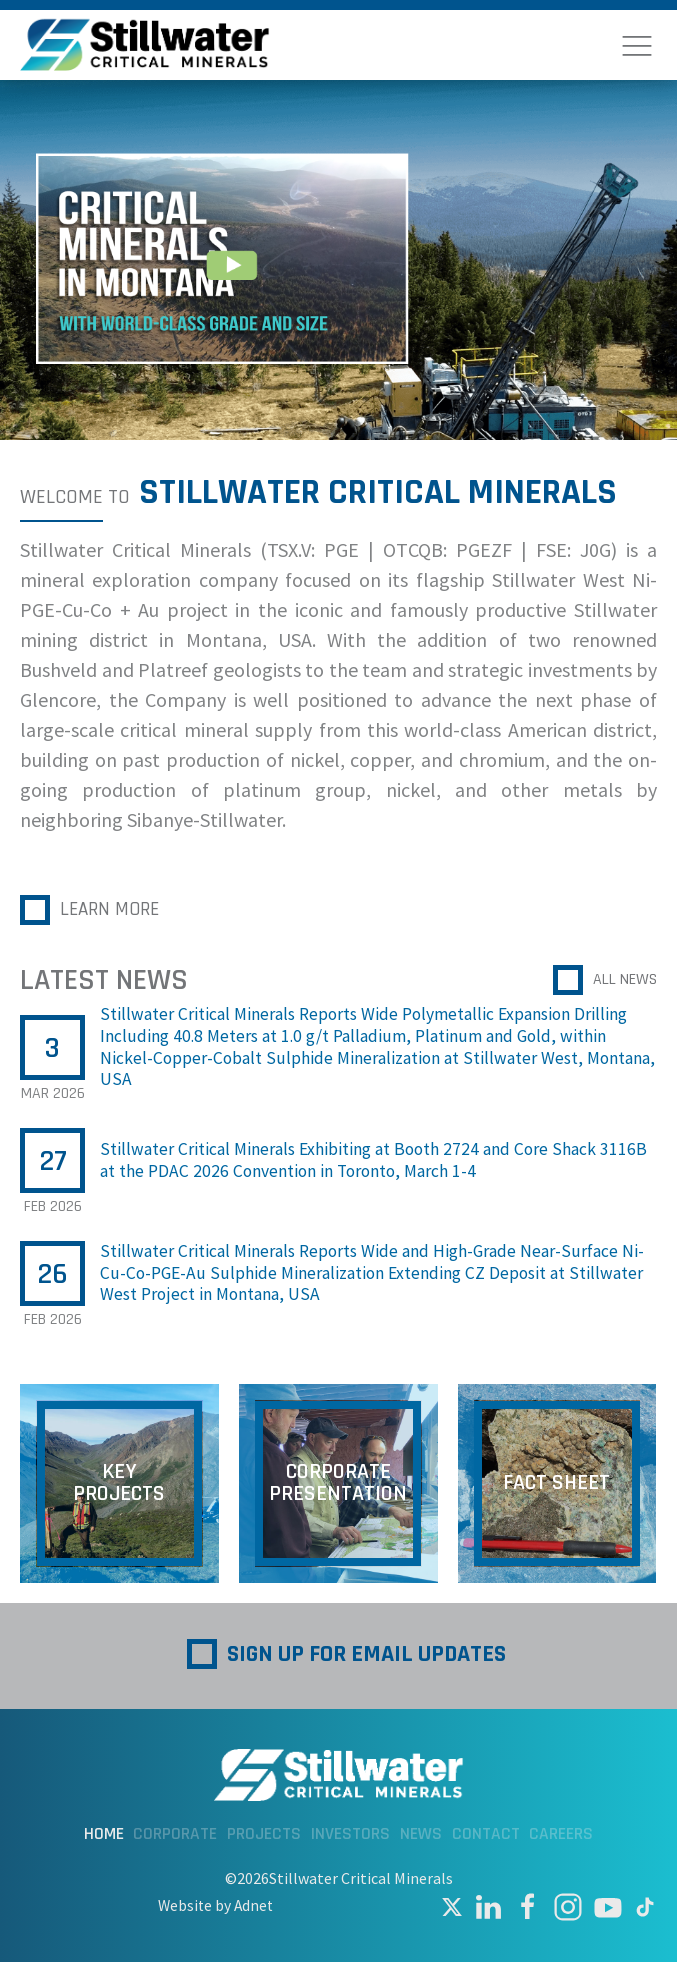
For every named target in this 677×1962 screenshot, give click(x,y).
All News (625, 979)
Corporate (175, 1834)
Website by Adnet (215, 1906)
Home (104, 1834)
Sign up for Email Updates (366, 1654)
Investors (350, 1834)
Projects (264, 1834)
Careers (561, 1834)
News (421, 1834)
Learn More (112, 910)
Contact (486, 1834)
